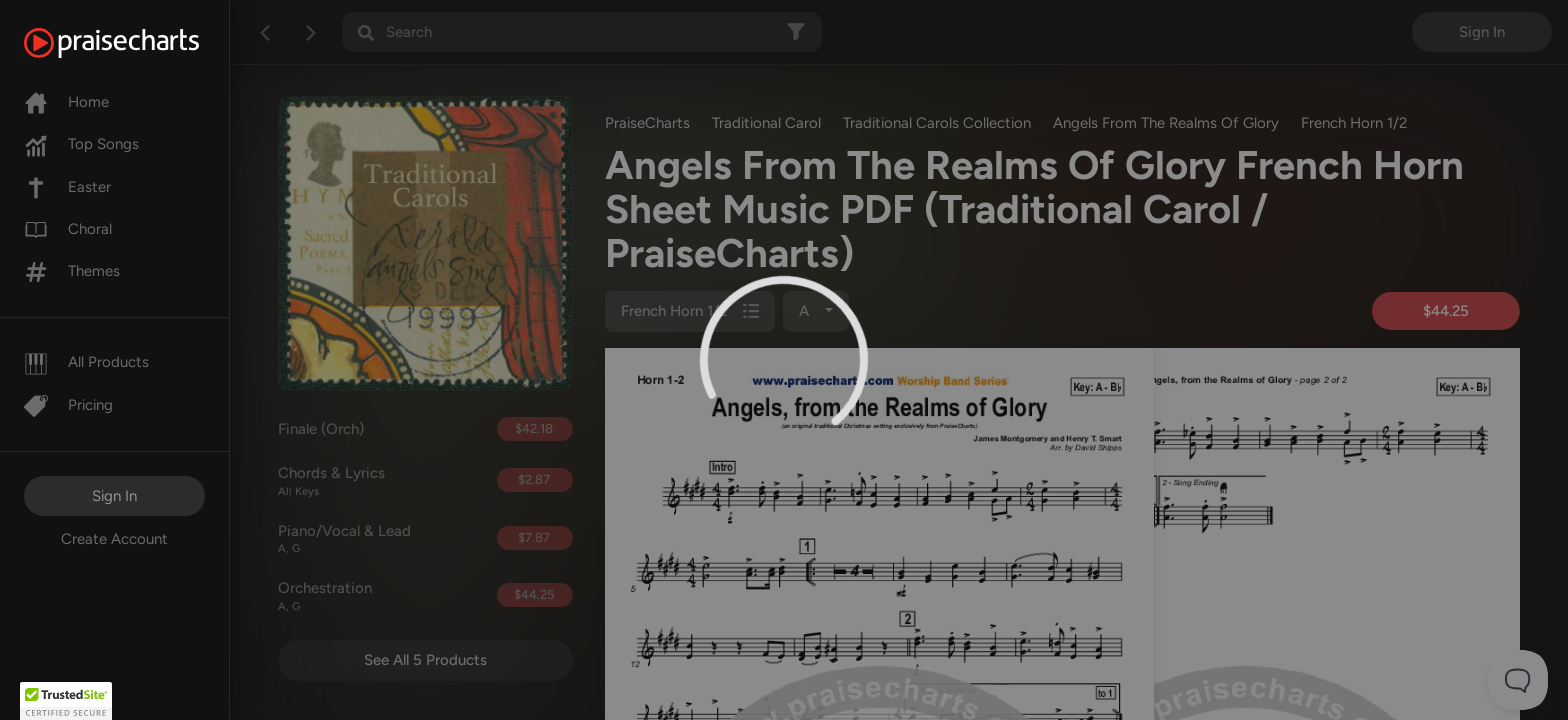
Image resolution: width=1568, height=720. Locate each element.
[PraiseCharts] (136, 43)
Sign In (114, 496)
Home (66, 102)
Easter (67, 187)
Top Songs (81, 144)
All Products (86, 362)
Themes (72, 271)
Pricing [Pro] (68, 405)
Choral (68, 229)
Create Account (114, 539)
